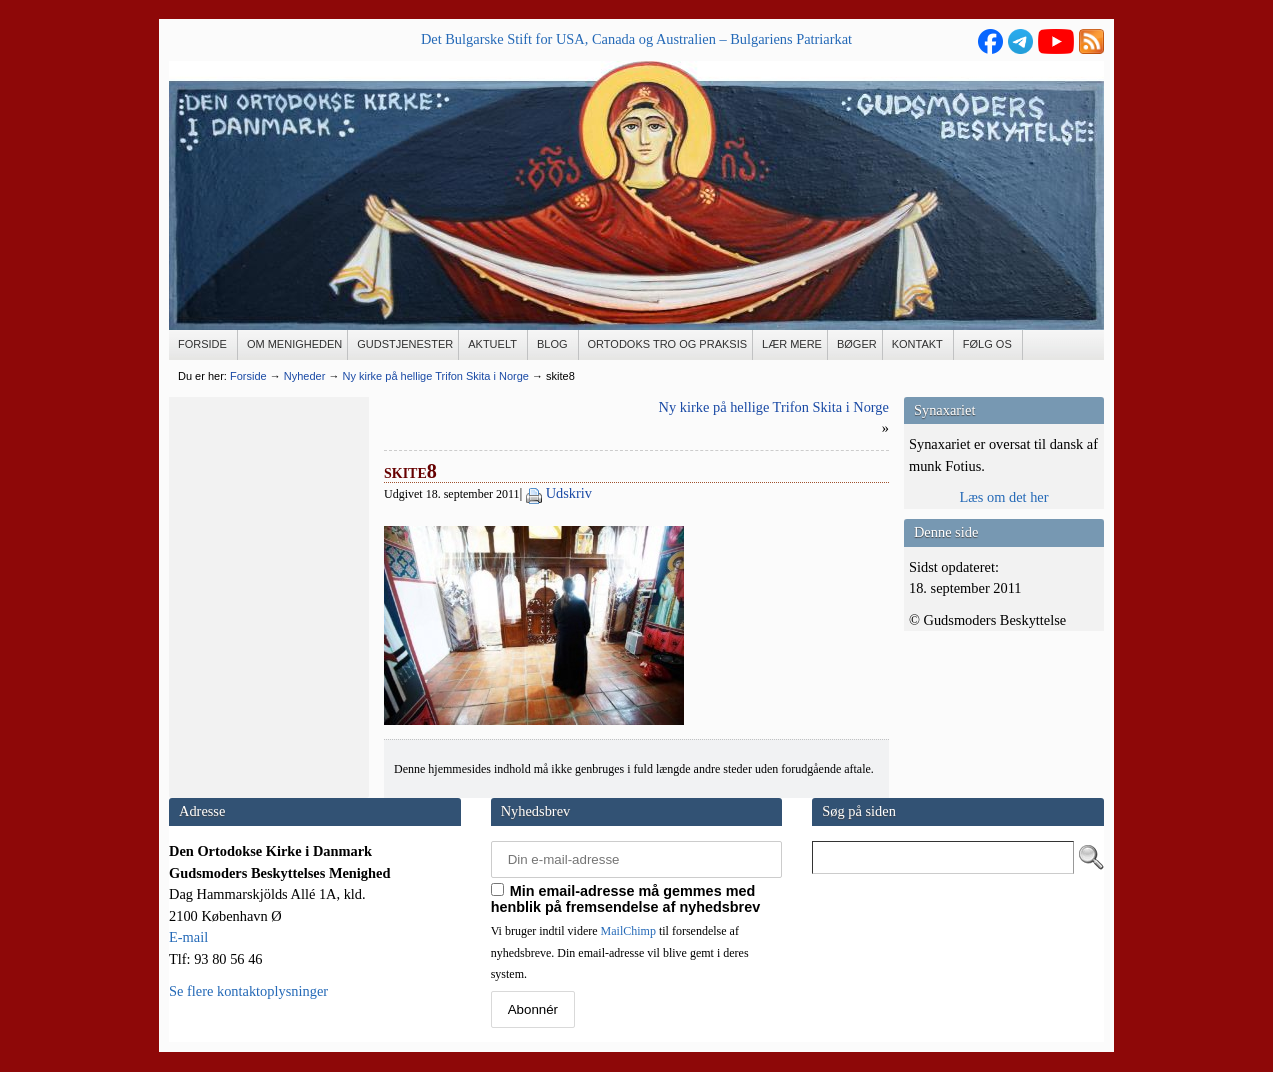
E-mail (188, 937)
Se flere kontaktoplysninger (248, 991)
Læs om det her (1003, 497)
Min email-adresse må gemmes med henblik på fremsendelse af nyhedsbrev (626, 899)
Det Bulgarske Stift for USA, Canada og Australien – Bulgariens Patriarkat (636, 39)
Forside (248, 376)
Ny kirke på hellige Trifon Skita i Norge (774, 407)
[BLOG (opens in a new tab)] (553, 345)
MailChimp (628, 931)
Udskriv (569, 493)
